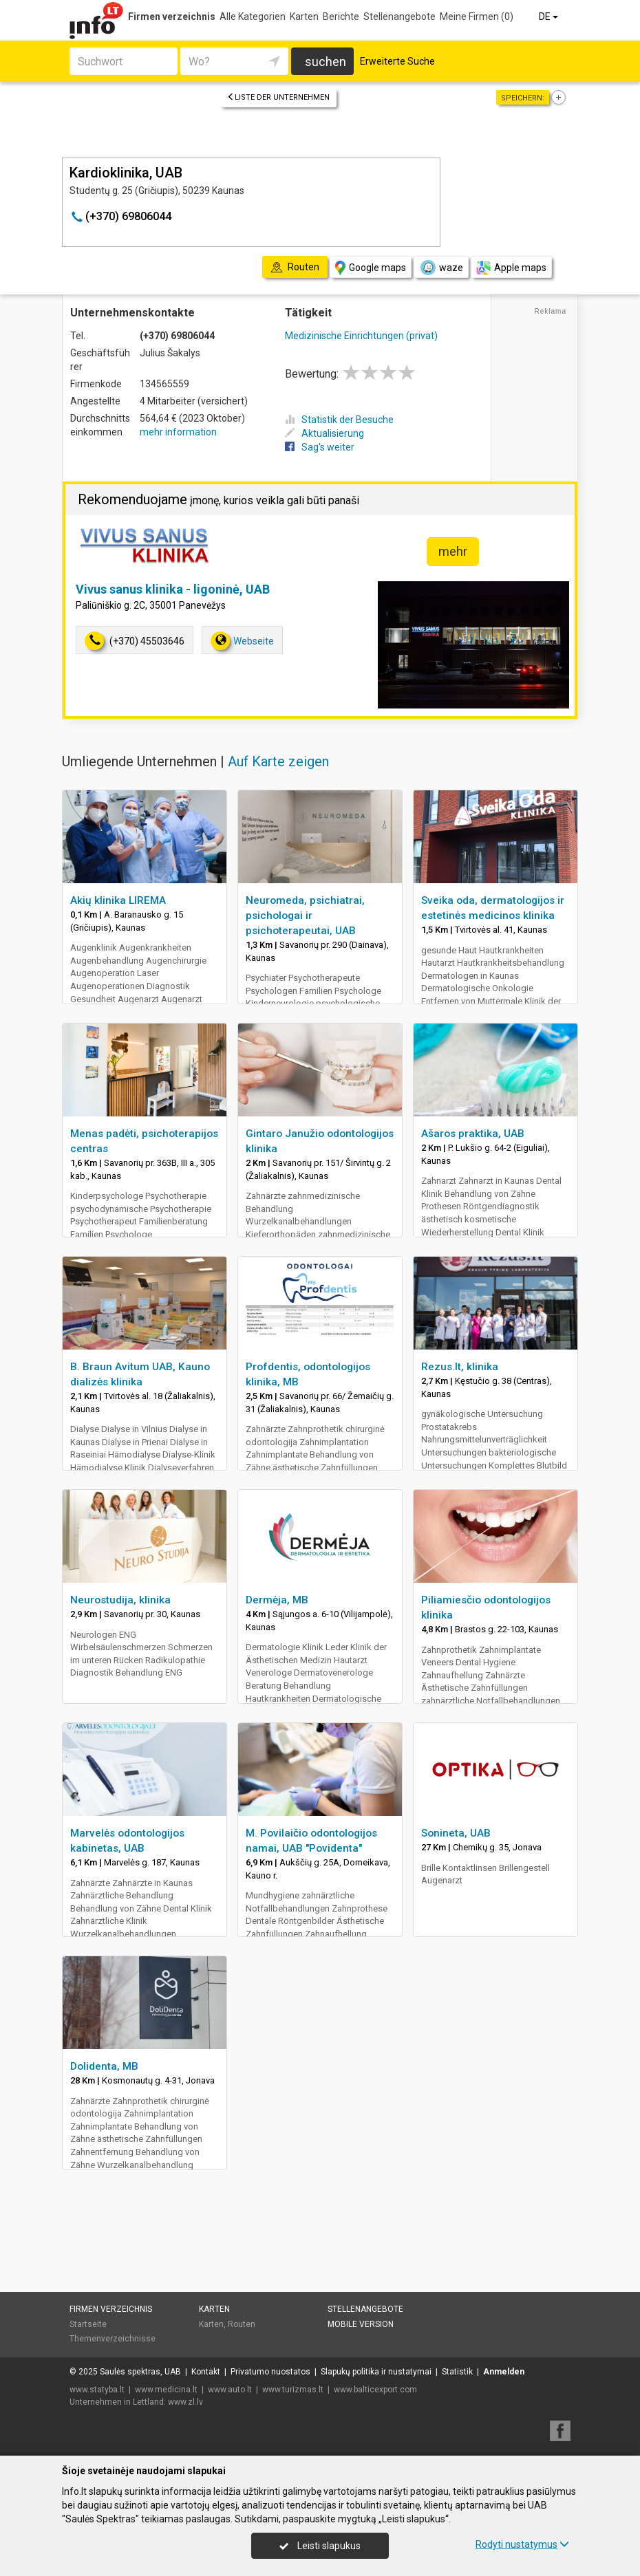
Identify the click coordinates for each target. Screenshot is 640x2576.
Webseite (242, 640)
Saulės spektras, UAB (140, 2372)
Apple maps (511, 268)
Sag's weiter (319, 447)
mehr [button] (452, 551)
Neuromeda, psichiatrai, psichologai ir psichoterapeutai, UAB (305, 915)
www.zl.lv (185, 2402)
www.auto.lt (230, 2389)
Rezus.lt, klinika (459, 1367)
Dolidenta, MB (104, 2066)
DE (549, 16)
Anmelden (503, 2372)
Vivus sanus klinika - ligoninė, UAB (173, 589)
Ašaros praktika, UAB (472, 1133)
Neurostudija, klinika (120, 1600)
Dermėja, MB (277, 1600)
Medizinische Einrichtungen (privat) (361, 335)
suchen (325, 61)
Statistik (457, 2372)
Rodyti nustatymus (522, 2544)
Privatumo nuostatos (270, 2372)
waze (441, 268)
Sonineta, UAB (456, 1833)
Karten (304, 16)
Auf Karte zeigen (278, 761)
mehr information (178, 431)
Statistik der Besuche (339, 419)
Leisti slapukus (320, 2545)
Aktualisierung (324, 433)
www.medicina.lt (166, 2389)
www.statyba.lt (97, 2389)
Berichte (341, 16)
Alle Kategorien (253, 16)
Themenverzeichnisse (113, 2339)
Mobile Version (361, 2324)
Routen (241, 2324)
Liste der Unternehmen (278, 97)
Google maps (370, 268)
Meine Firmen (476, 16)
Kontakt (205, 2372)
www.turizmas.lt (292, 2389)
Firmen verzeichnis (171, 16)
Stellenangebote (399, 16)
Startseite (88, 2324)
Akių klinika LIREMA (118, 900)
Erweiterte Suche (397, 61)
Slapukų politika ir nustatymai (376, 2372)
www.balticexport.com (375, 2389)
